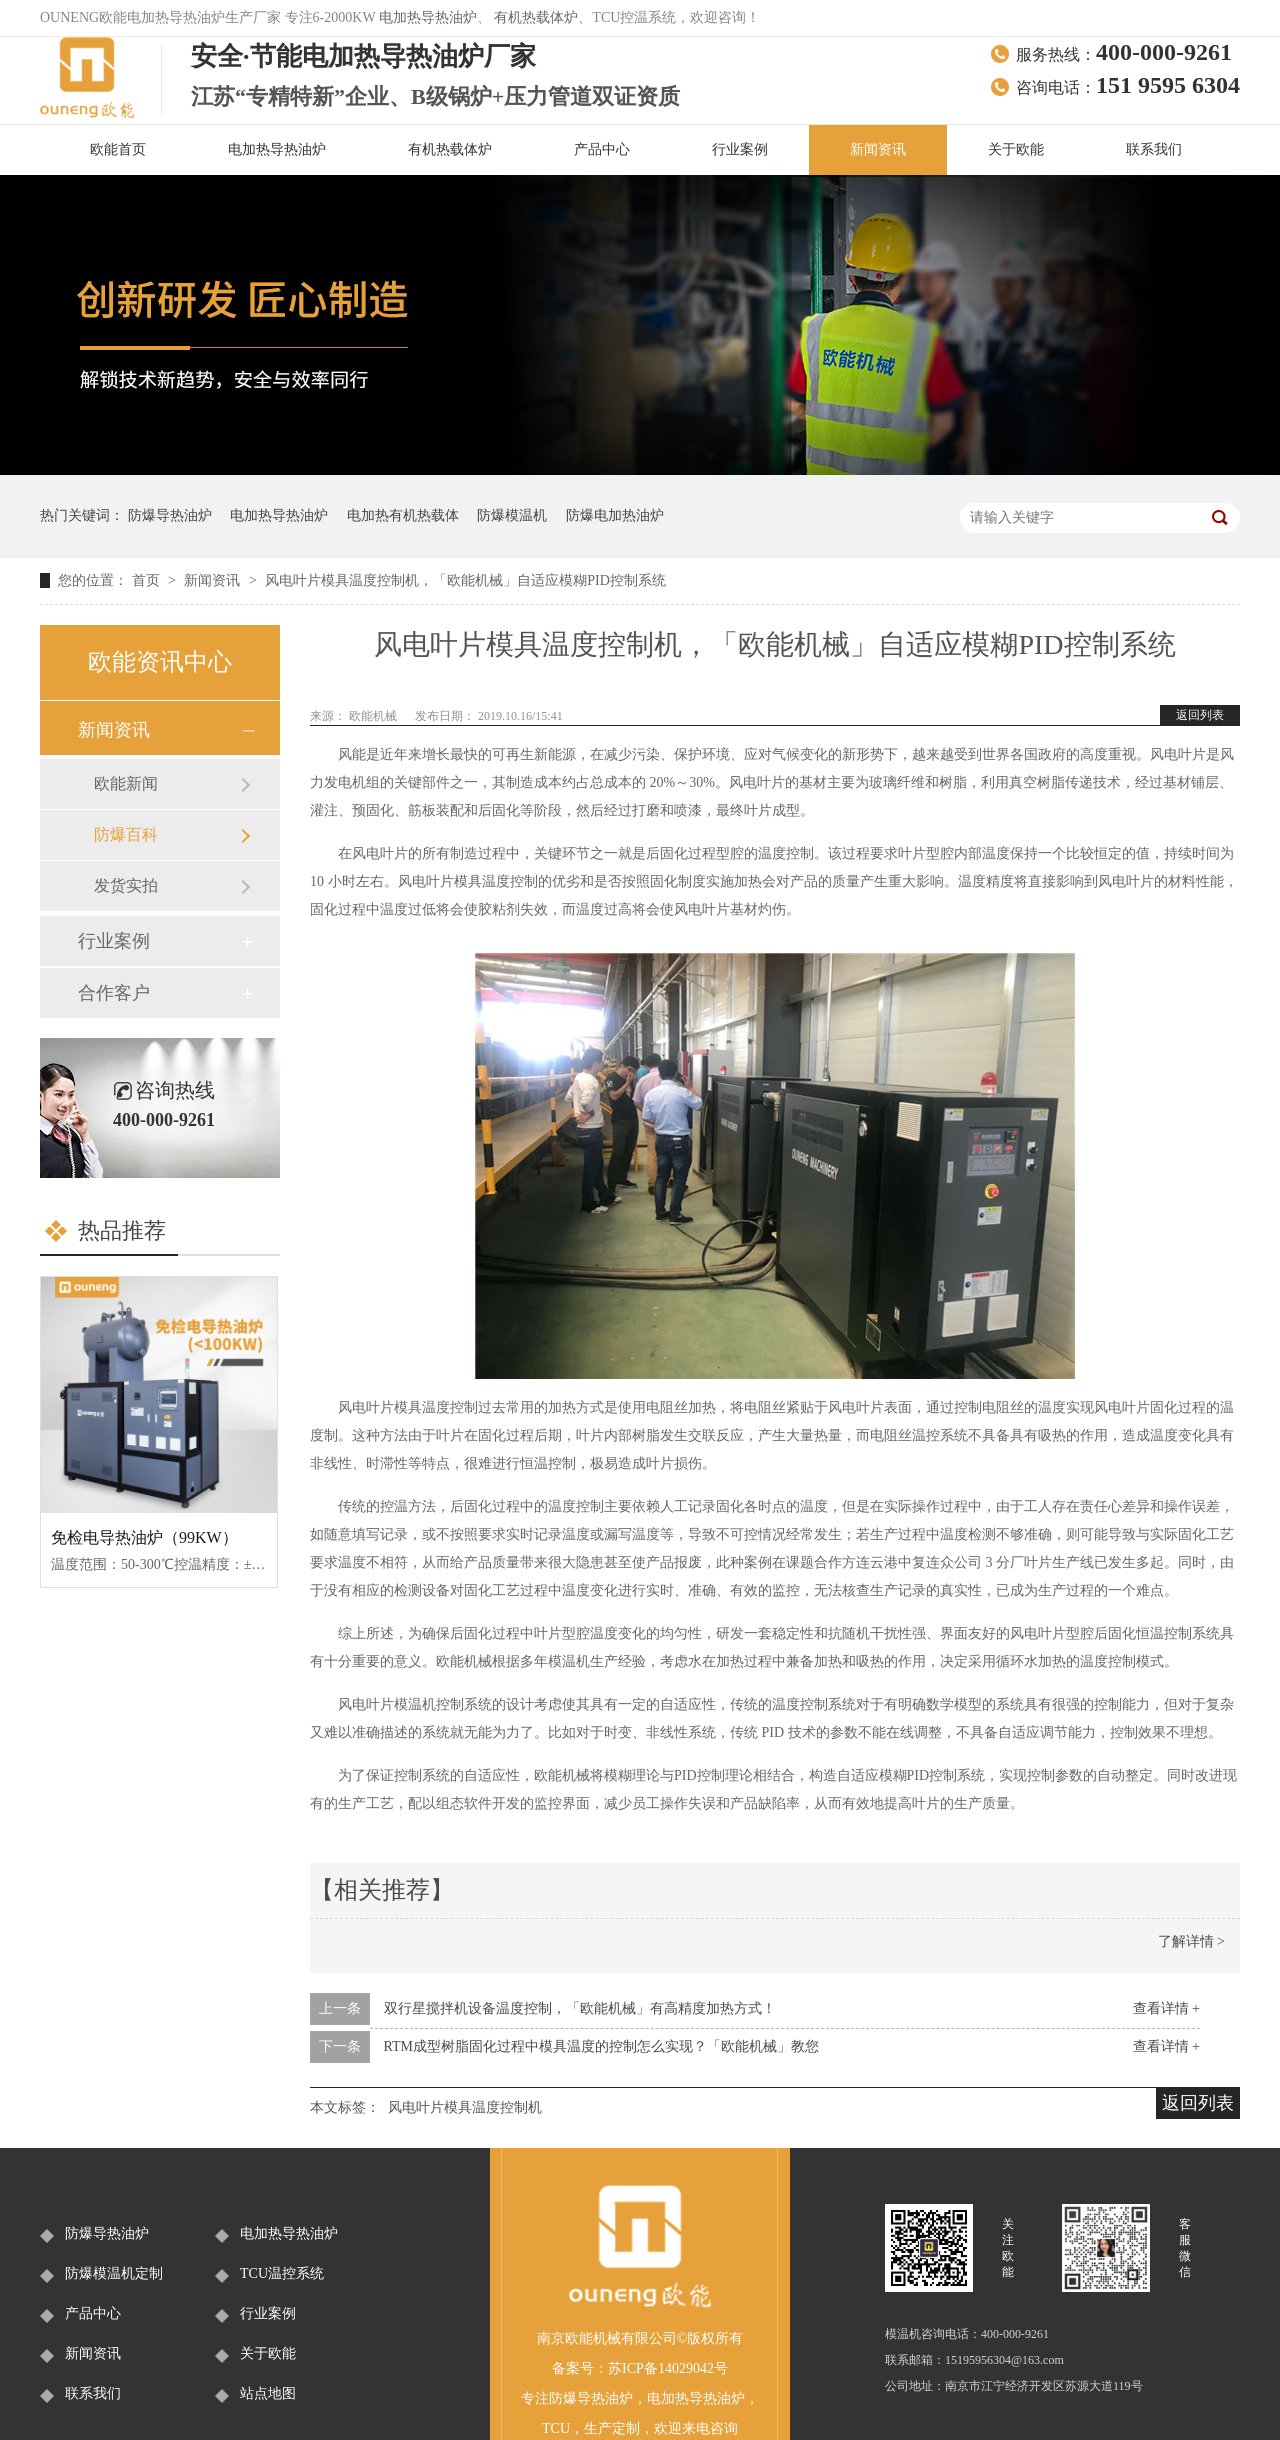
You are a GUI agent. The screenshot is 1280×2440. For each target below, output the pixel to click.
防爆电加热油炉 (615, 515)
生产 (598, 2428)
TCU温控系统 (282, 2273)
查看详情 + (1166, 2008)
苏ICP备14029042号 (668, 2368)
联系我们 (1154, 149)
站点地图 (268, 2393)
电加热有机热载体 (403, 515)
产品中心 (602, 149)
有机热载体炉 (536, 17)
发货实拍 (126, 885)
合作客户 (114, 993)
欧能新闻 (126, 783)
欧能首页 (118, 149)
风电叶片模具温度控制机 (465, 2107)
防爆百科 (126, 834)
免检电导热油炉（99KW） (144, 1537)
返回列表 (1200, 715)
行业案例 (740, 149)
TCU (556, 2428)
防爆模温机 (512, 515)
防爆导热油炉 (170, 515)
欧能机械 (374, 716)
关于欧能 (1016, 149)
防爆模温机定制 (114, 2273)
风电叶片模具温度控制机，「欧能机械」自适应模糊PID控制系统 (465, 580)
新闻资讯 (878, 149)
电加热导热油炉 (428, 17)
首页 (148, 580)
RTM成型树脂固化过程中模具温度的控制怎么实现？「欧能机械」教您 (602, 2046)
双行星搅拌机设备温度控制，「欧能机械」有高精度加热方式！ (580, 2008)
